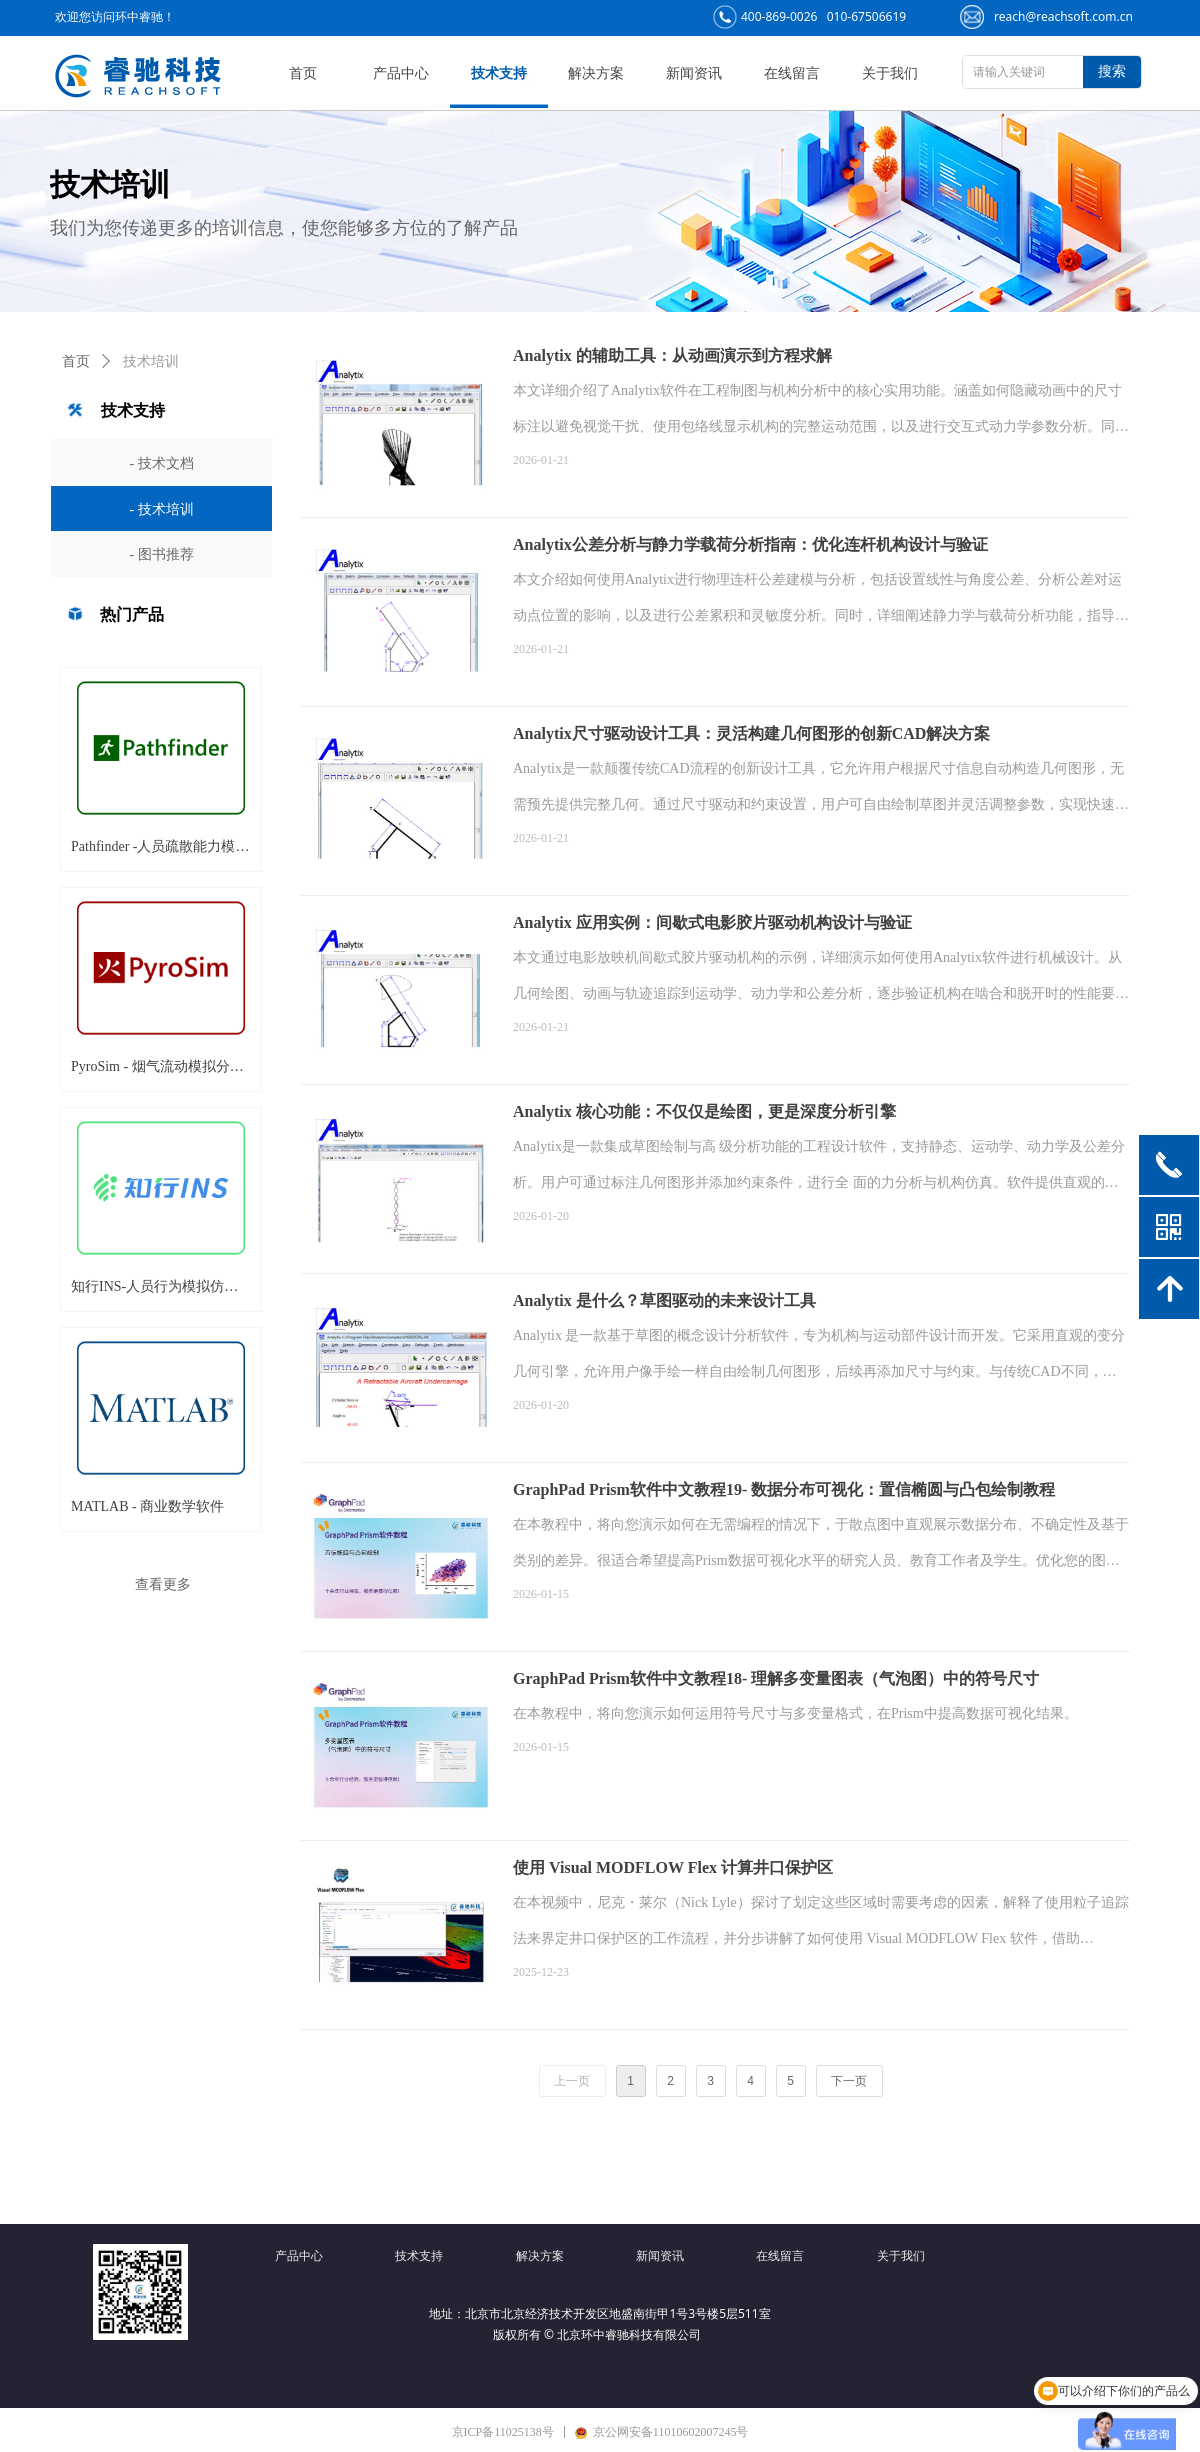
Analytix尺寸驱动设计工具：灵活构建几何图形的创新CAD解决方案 (751, 733)
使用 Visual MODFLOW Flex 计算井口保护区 (673, 1867)
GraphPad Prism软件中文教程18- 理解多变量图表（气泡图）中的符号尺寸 (776, 1678)
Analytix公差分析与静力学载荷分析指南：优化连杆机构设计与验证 (750, 544)
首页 (76, 361)
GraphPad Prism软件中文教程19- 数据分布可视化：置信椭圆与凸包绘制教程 (784, 1489)
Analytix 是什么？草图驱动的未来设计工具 (664, 1300)
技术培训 (151, 361)
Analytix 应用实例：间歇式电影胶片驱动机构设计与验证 (712, 922)
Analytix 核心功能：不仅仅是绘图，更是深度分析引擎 (704, 1111)
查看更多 (163, 1584)
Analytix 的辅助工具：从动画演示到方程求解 (672, 355)
